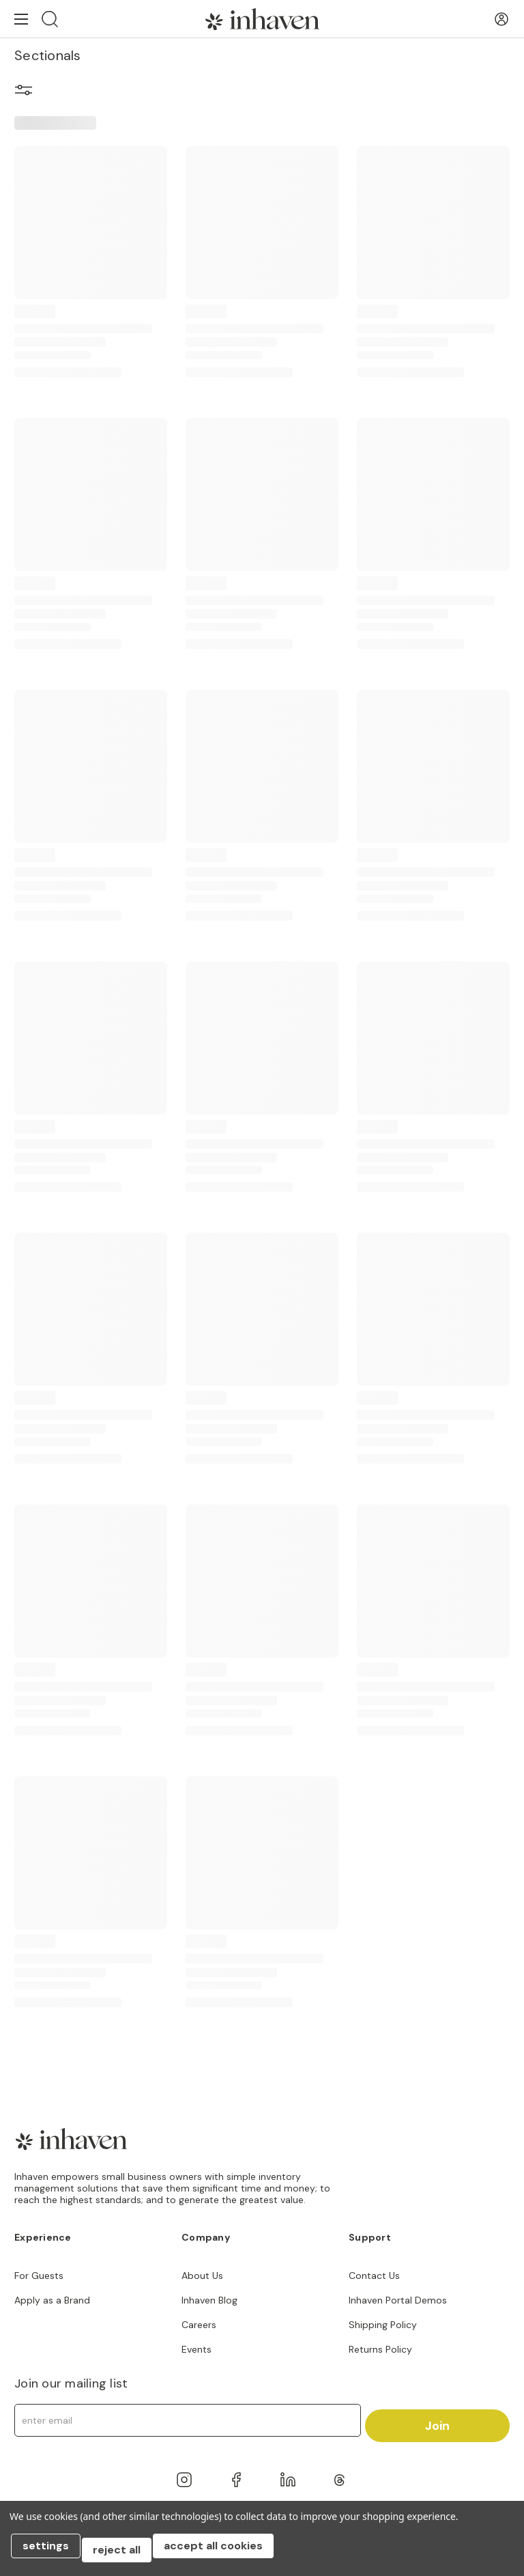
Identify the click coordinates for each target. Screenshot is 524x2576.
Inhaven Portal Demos (398, 2300)
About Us (202, 2275)
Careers (198, 2325)
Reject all (125, 2554)
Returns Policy (380, 2349)
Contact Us (374, 2275)
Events (196, 2349)
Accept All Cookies (225, 2554)
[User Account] (501, 19)
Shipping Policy (383, 2325)
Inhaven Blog (209, 2300)
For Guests (38, 2275)
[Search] (50, 18)
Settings (50, 2554)
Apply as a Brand (52, 2300)
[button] (23, 92)
